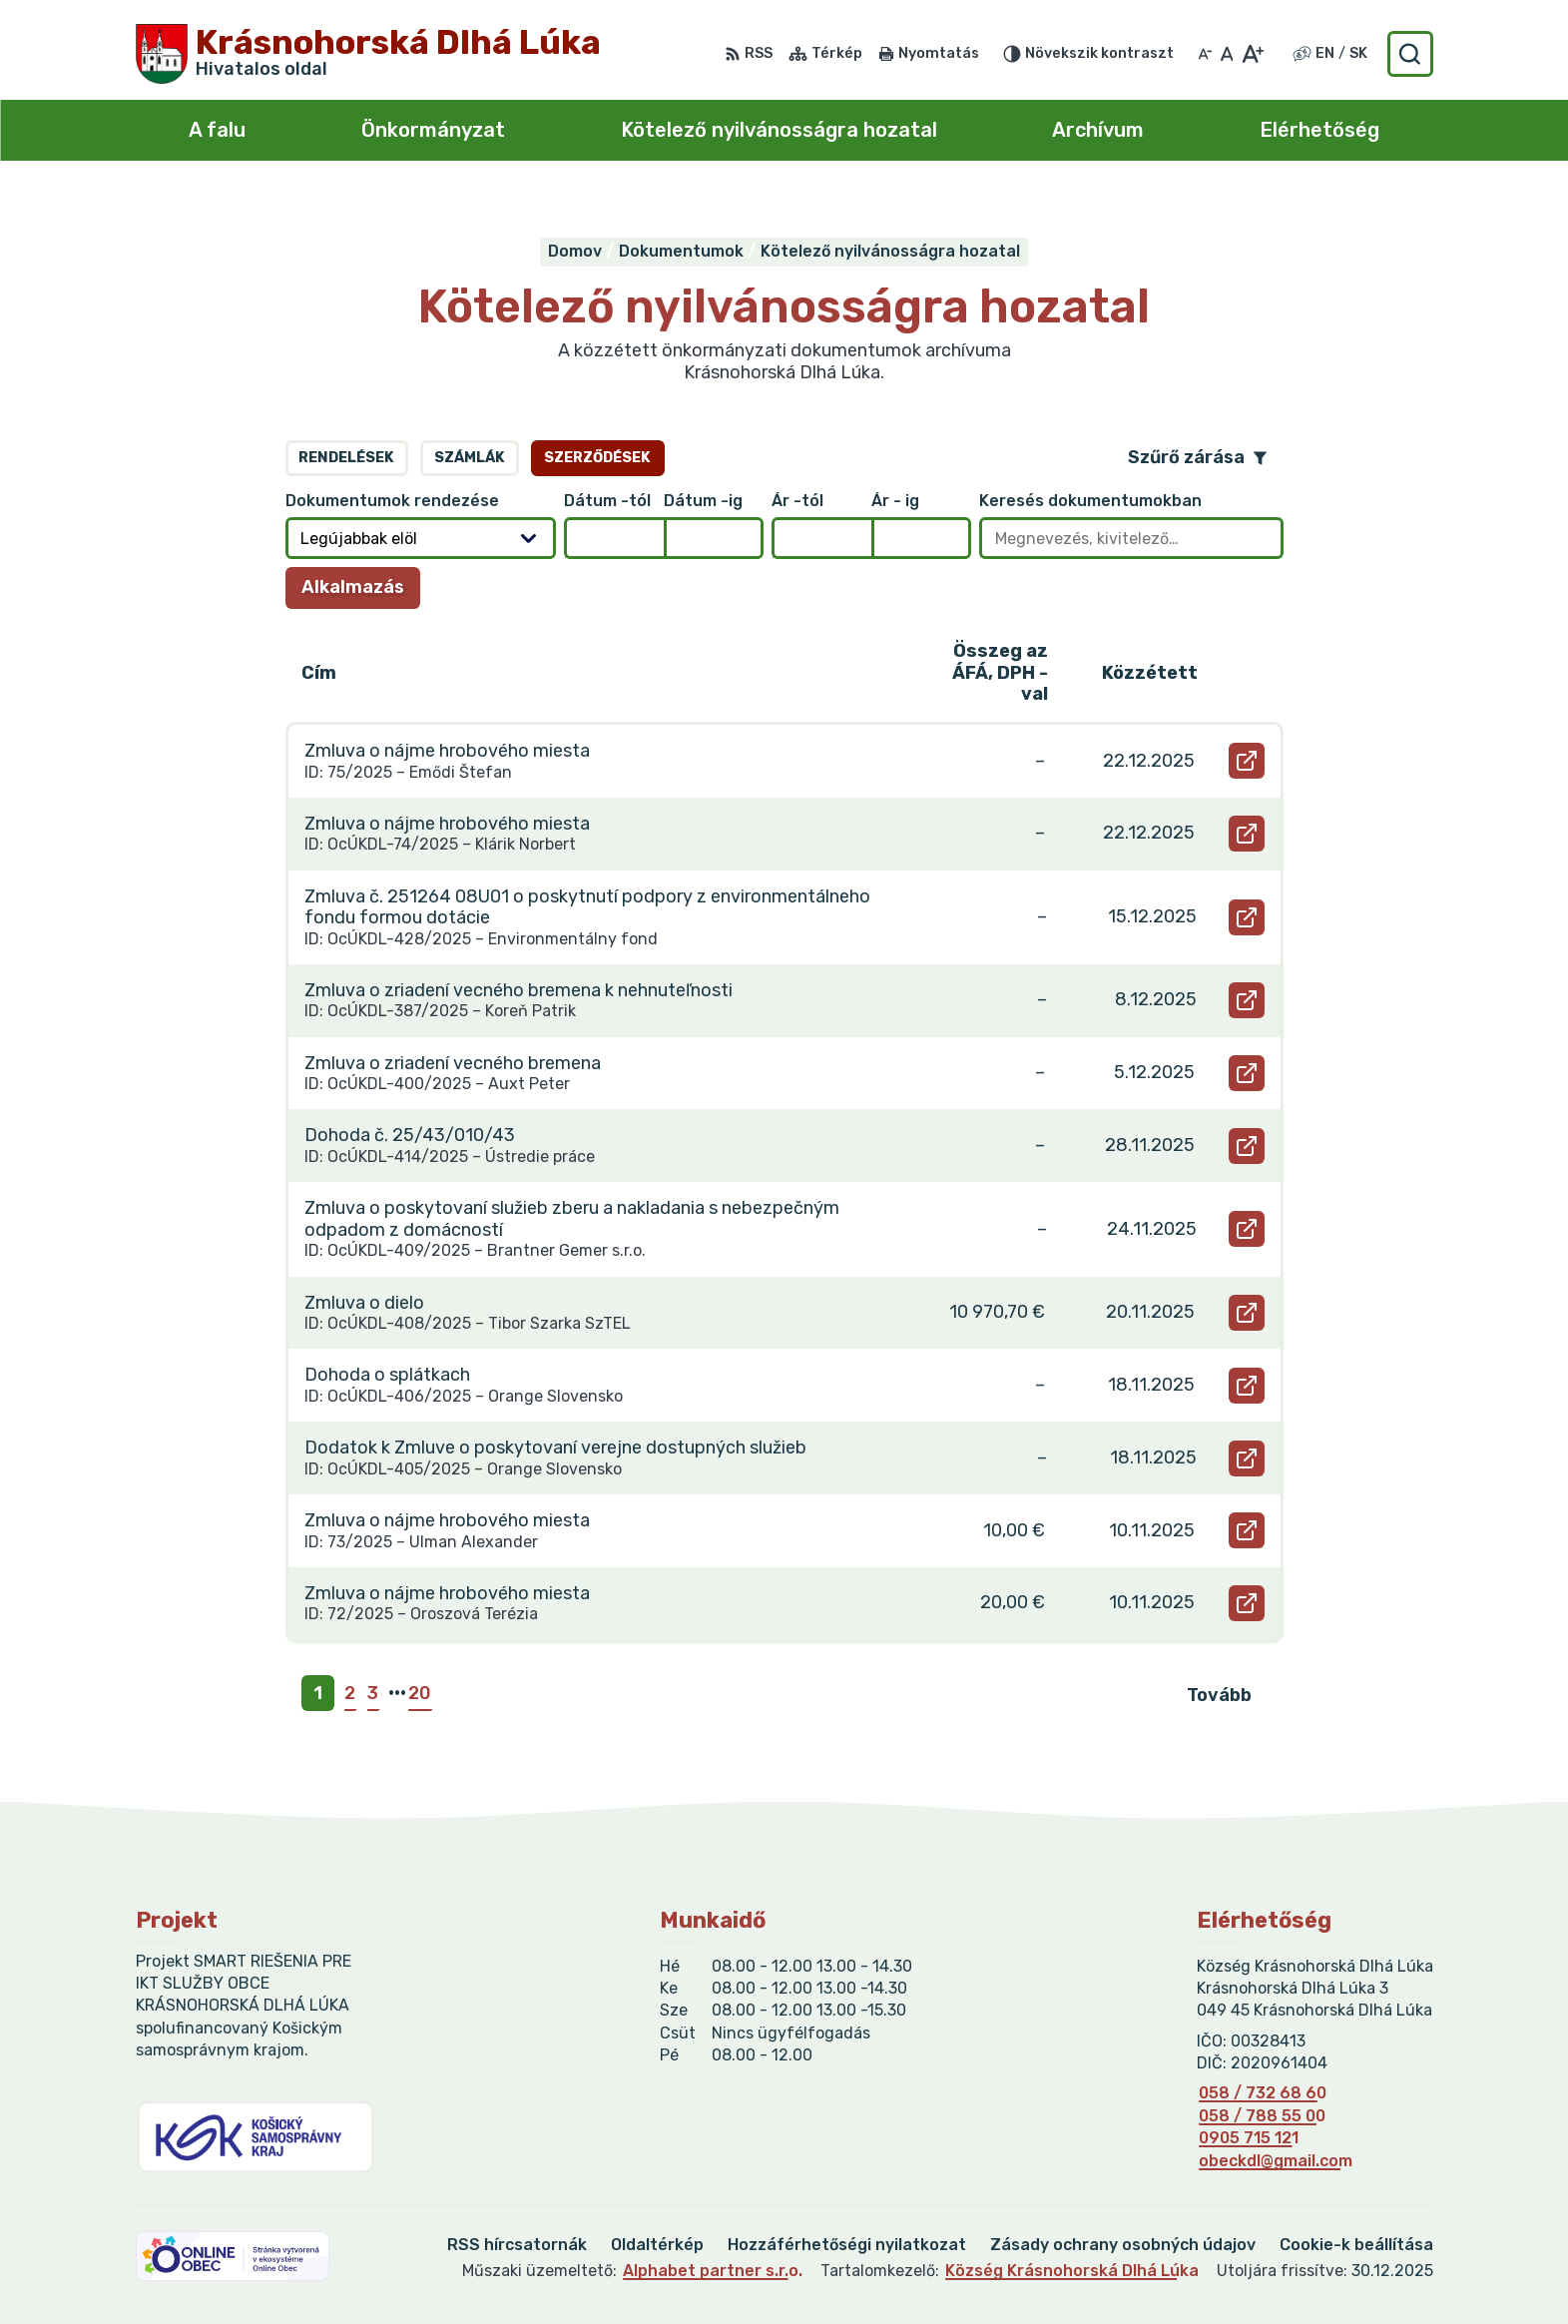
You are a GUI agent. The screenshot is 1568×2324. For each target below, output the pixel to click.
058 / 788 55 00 (1262, 2115)
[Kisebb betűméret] (1205, 54)
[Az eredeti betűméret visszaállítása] (1227, 54)
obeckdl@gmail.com (1275, 2160)
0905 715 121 (1249, 2137)
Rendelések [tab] (346, 457)
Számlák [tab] (469, 457)
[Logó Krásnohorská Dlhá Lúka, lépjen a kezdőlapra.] (368, 54)
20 (419, 1693)
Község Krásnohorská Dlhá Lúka (1072, 2270)
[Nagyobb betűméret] (1252, 54)
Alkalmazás (360, 592)
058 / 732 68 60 (1262, 2092)
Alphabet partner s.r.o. (712, 2270)
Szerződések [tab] (597, 457)
